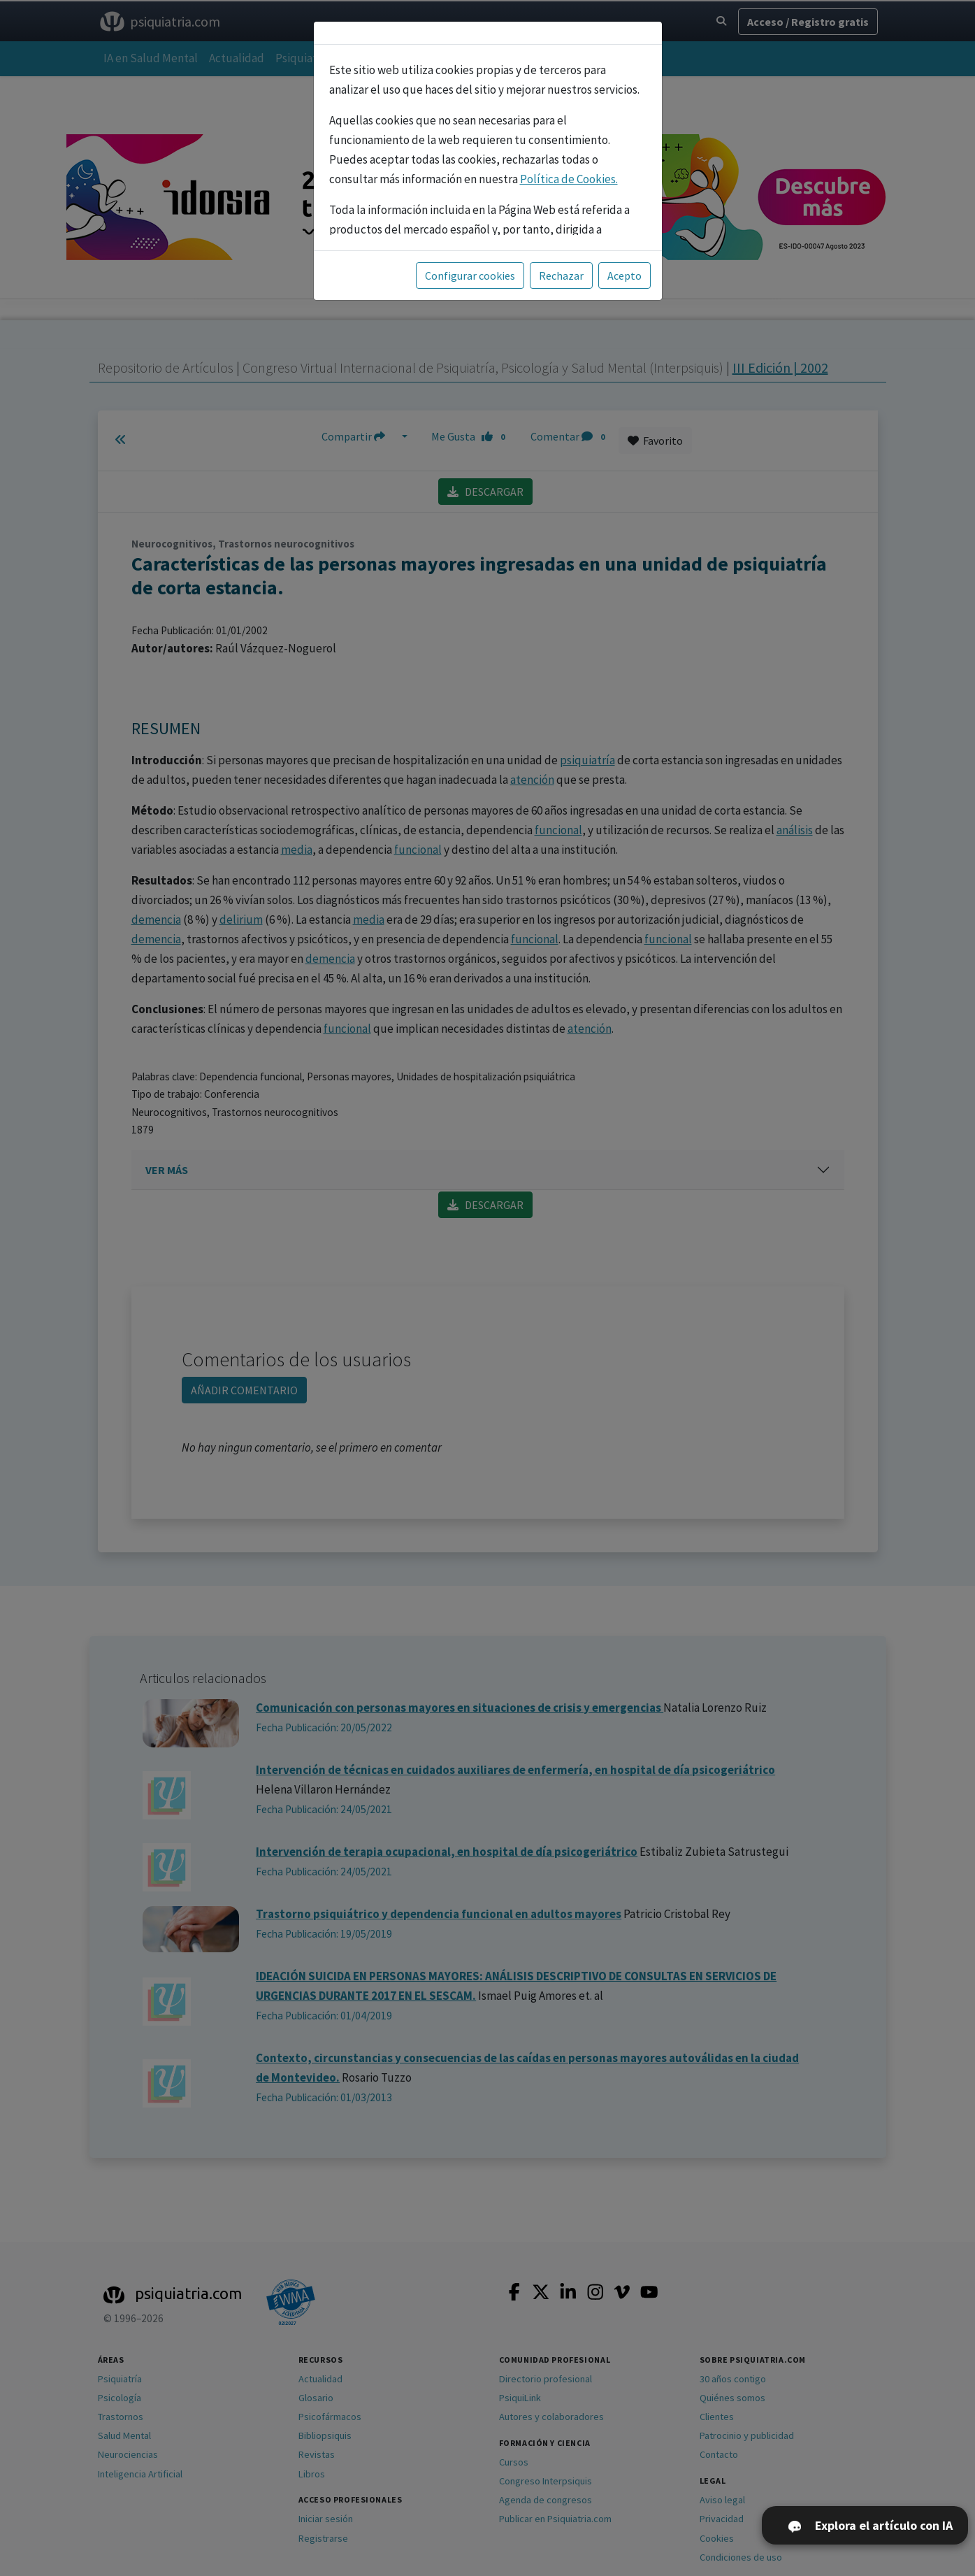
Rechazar (561, 275)
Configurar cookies (470, 275)
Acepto (624, 275)
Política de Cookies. (569, 179)
